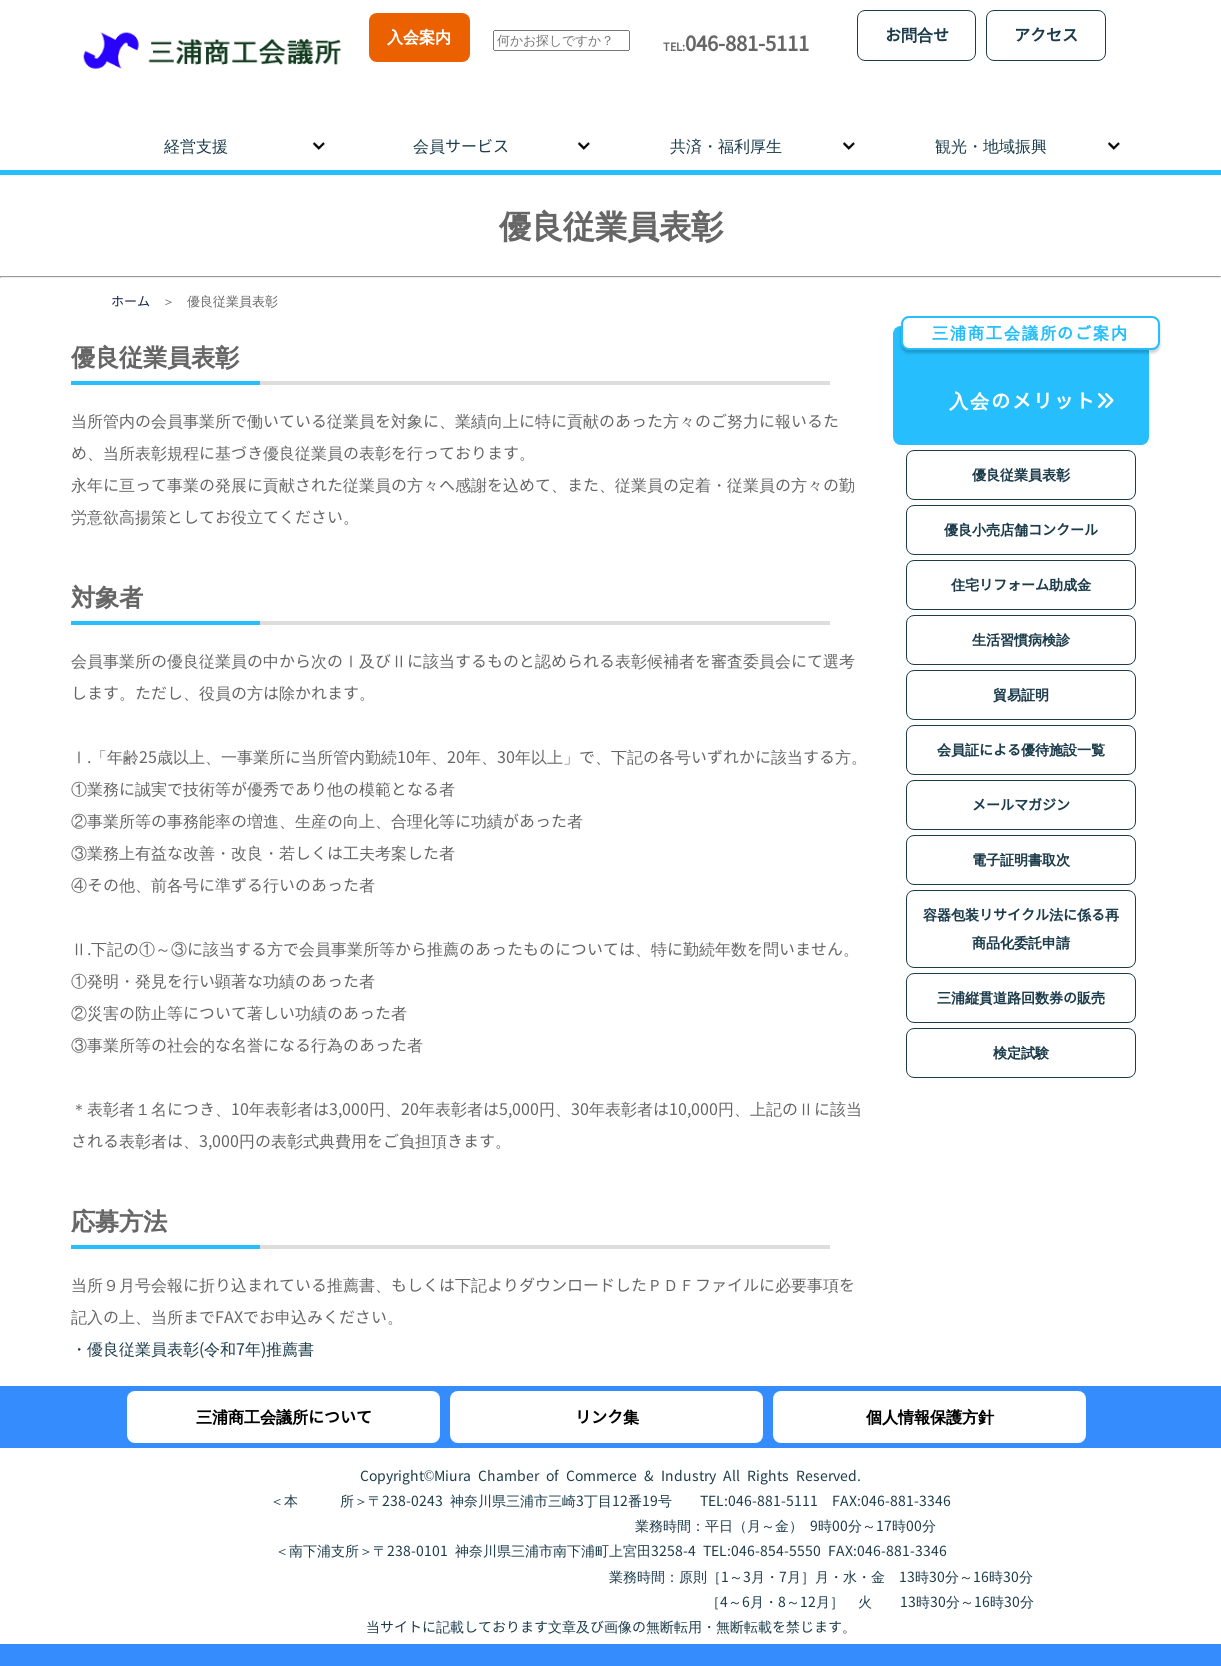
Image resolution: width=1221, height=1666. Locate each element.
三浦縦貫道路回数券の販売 (1021, 979)
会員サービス (461, 128)
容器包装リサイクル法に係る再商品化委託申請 (1021, 910)
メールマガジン (1021, 786)
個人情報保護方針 (930, 1399)
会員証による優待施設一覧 (1021, 731)
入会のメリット (1025, 352)
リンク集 (607, 1399)
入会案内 (419, 37)
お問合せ (917, 35)
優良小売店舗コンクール (1021, 511)
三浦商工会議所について (284, 1399)
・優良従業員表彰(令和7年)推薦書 (192, 1331)
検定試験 (1021, 1034)
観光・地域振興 (991, 128)
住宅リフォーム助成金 (1021, 566)
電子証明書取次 (1021, 841)
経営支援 (196, 128)
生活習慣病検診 (1021, 621)
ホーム (130, 283)
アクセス (1046, 35)
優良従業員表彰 (1021, 456)
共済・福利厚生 (726, 128)
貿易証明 (1021, 676)
